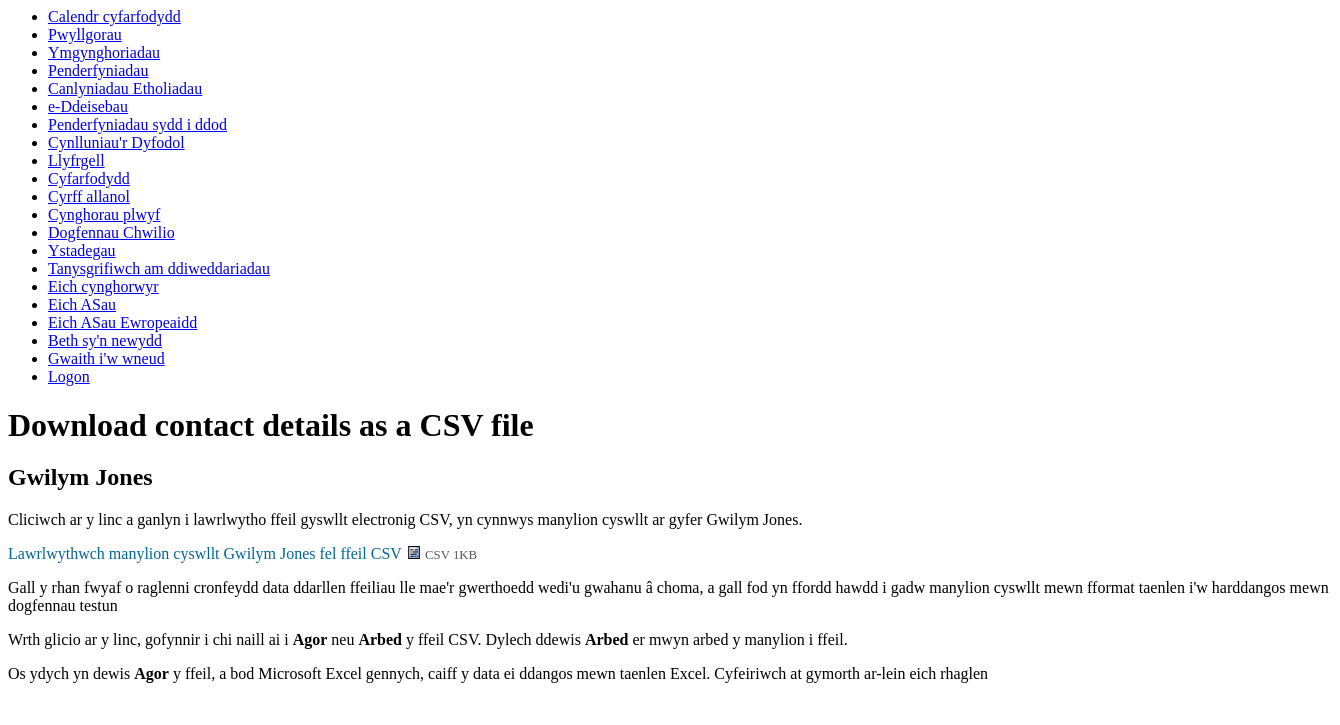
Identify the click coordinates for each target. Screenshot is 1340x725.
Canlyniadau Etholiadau (125, 88)
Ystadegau (82, 250)
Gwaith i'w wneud (106, 358)
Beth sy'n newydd (105, 340)
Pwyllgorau (85, 34)
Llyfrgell (76, 160)
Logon (69, 376)
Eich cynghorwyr (103, 286)
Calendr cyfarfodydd (114, 16)
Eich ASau (82, 304)
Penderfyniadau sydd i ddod (137, 124)
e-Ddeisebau (88, 106)
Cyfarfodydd (89, 178)
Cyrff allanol (89, 196)
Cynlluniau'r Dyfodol (116, 142)
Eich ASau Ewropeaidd (122, 322)
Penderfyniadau (98, 70)
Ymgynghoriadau (104, 52)
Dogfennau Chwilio (111, 232)
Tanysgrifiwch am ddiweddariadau (159, 268)
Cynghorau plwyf (104, 214)
